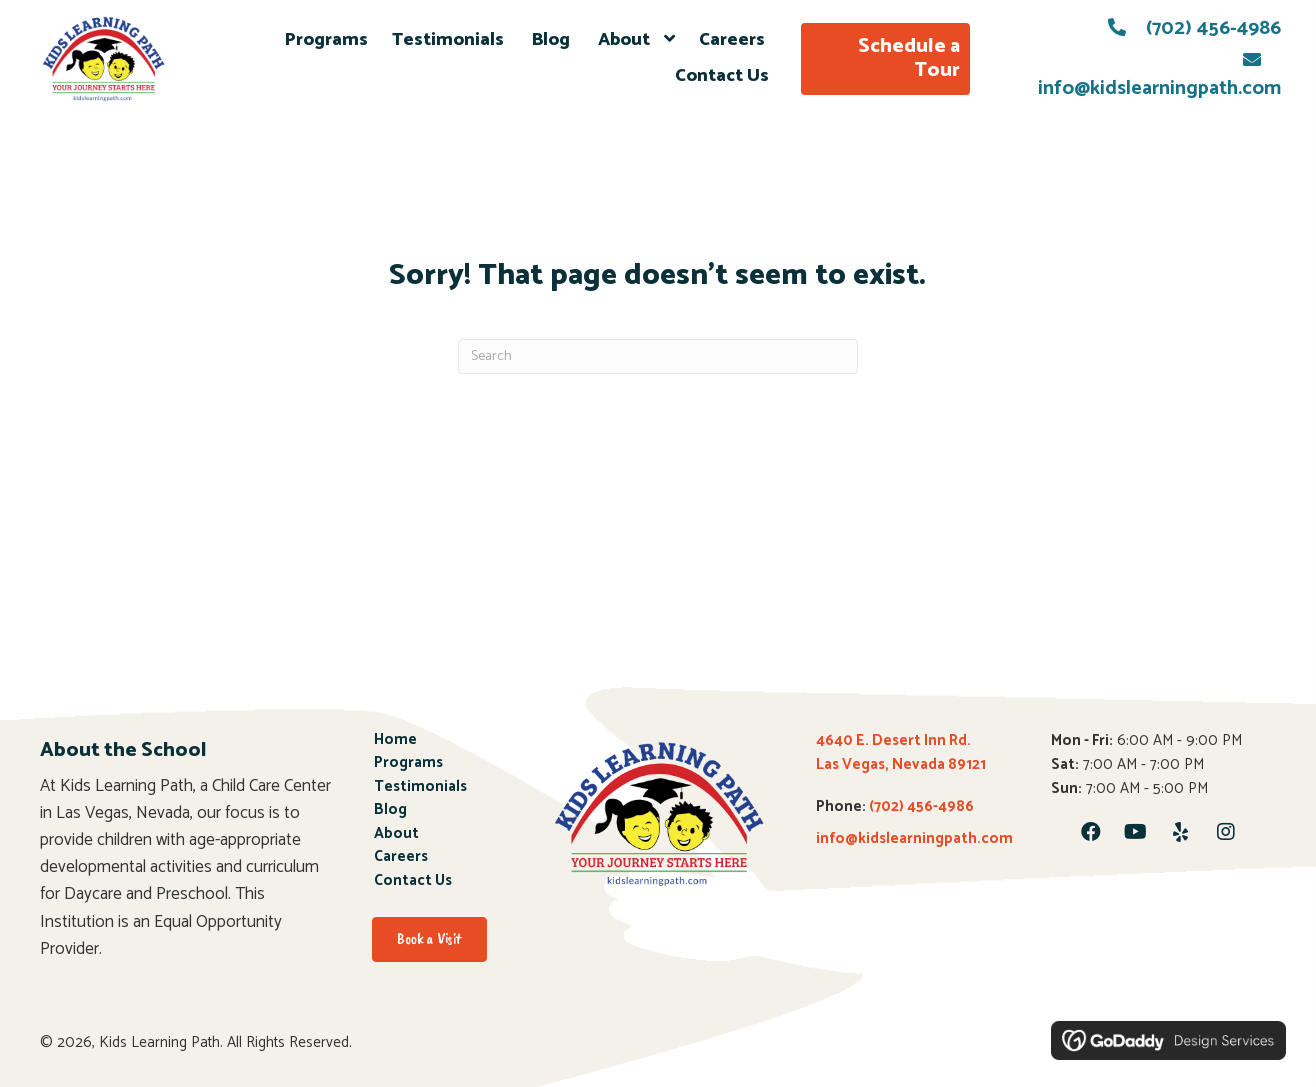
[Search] (658, 356)
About (398, 834)
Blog (392, 810)
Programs (408, 763)
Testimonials (422, 787)
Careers (402, 857)
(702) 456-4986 (1213, 28)
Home (395, 740)
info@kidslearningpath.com (914, 838)
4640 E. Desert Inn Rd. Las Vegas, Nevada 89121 (901, 752)
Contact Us (413, 881)
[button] (1091, 832)
